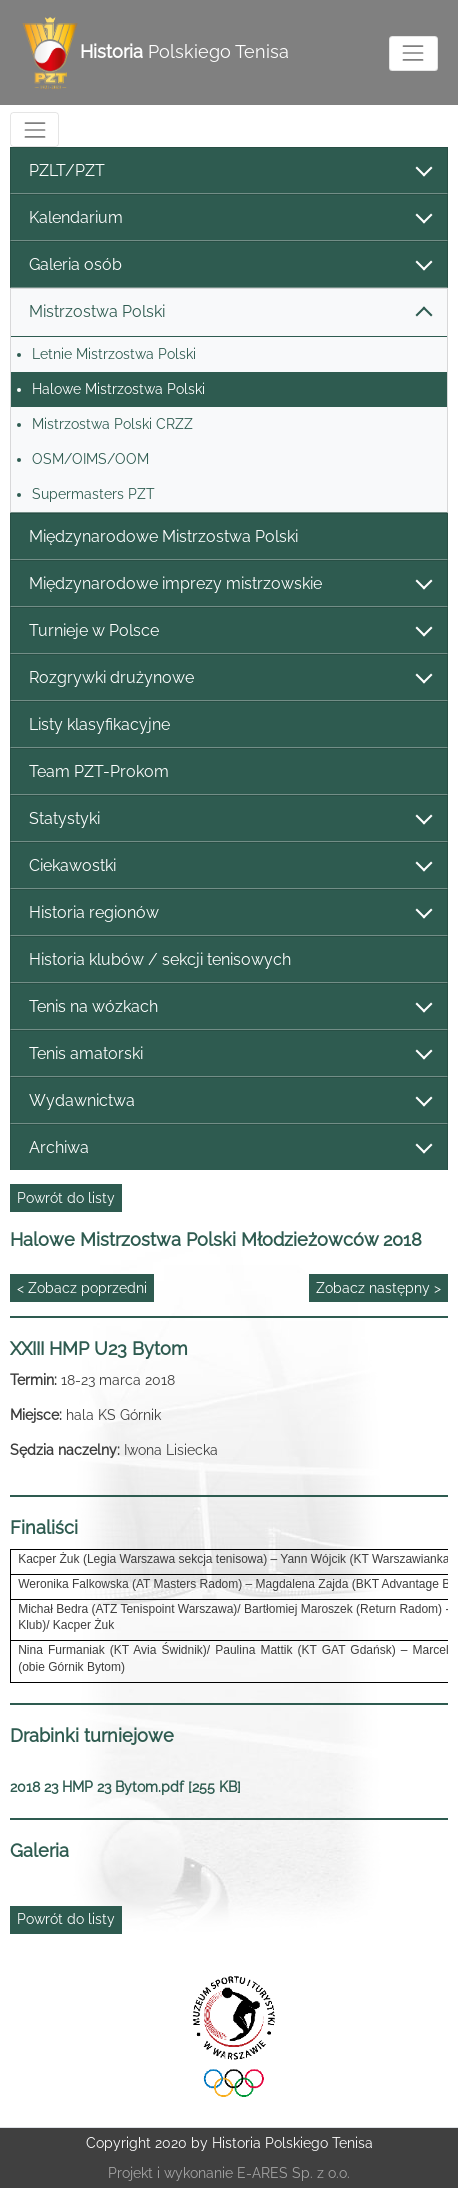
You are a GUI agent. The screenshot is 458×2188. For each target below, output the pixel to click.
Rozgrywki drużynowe (229, 678)
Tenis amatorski (229, 1054)
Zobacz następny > (378, 1288)
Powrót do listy (66, 1198)
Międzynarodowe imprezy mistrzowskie (229, 584)
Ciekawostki (229, 866)
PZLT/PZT (229, 171)
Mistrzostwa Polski (229, 312)
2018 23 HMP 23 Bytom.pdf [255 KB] (125, 1787)
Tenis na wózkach (229, 1007)
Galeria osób (229, 265)
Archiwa (229, 1148)
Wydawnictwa (229, 1101)
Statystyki (229, 819)
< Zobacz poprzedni (82, 1288)
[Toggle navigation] (413, 53)
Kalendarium (229, 218)
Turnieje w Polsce (229, 631)
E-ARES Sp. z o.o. (293, 2173)
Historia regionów (229, 913)
